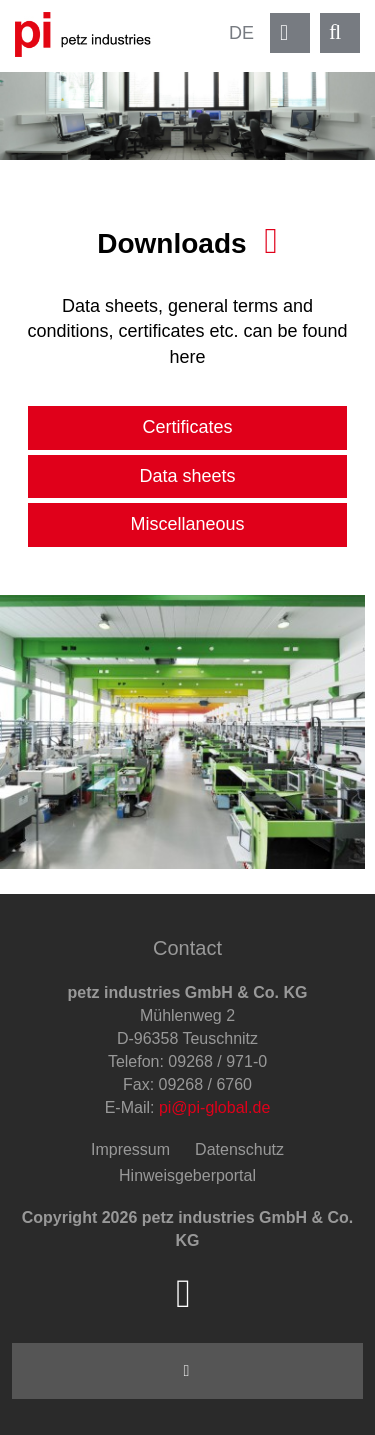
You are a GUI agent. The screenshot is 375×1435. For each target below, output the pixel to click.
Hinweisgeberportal (187, 1175)
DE (241, 33)
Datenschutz (239, 1149)
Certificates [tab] (187, 427)
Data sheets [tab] (187, 476)
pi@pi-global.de (214, 1107)
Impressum (130, 1149)
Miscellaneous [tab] (187, 524)
